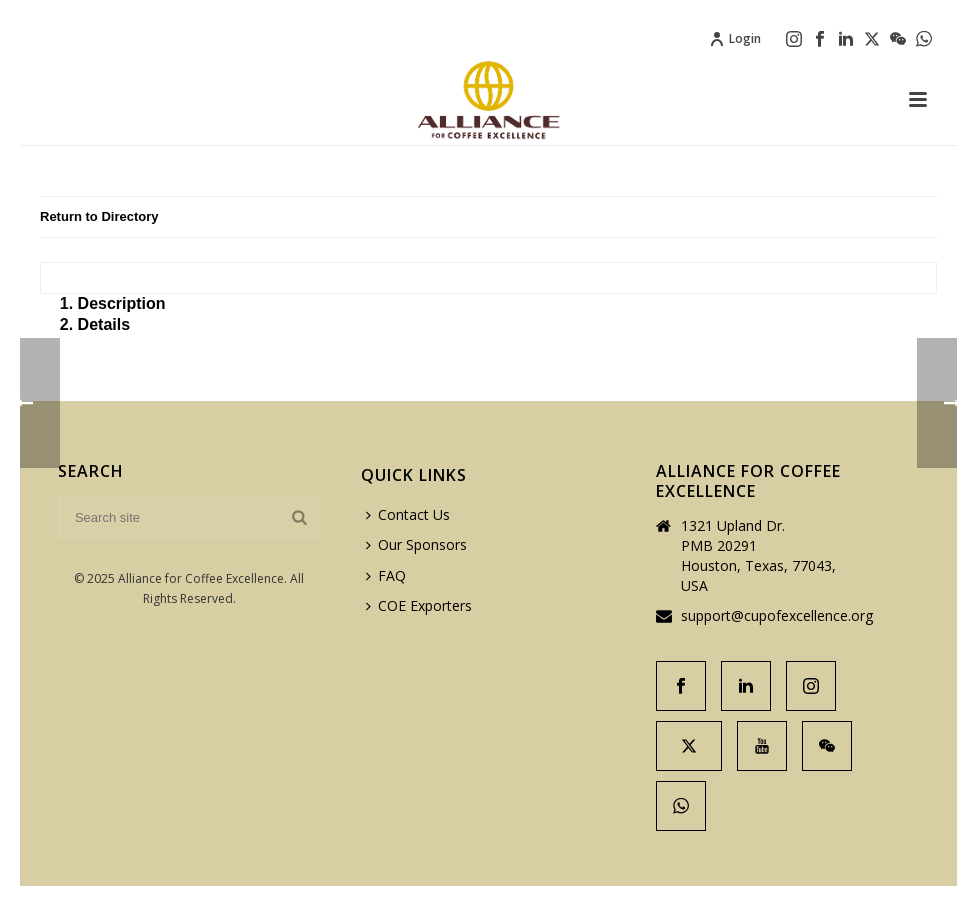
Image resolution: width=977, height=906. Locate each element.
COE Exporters (419, 605)
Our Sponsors (416, 544)
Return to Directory (99, 216)
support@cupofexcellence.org (777, 616)
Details (104, 324)
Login (735, 38)
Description (122, 303)
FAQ (386, 575)
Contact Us (408, 514)
